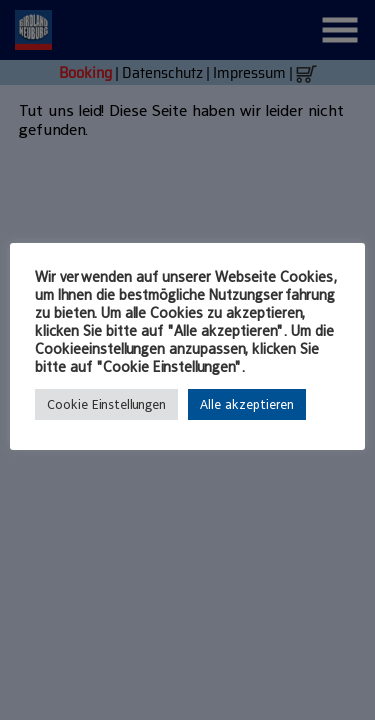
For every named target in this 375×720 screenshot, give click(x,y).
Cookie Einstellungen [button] (106, 404)
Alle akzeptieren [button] (247, 404)
